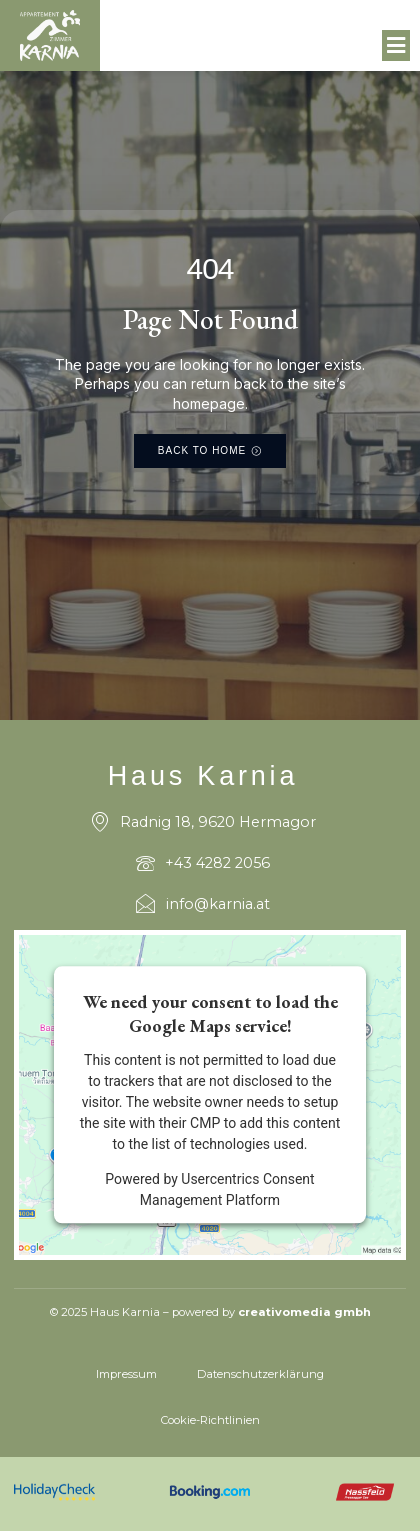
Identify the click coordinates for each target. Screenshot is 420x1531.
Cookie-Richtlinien (210, 1420)
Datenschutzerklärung (260, 1374)
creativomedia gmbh (304, 1312)
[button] (396, 46)
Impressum (126, 1374)
